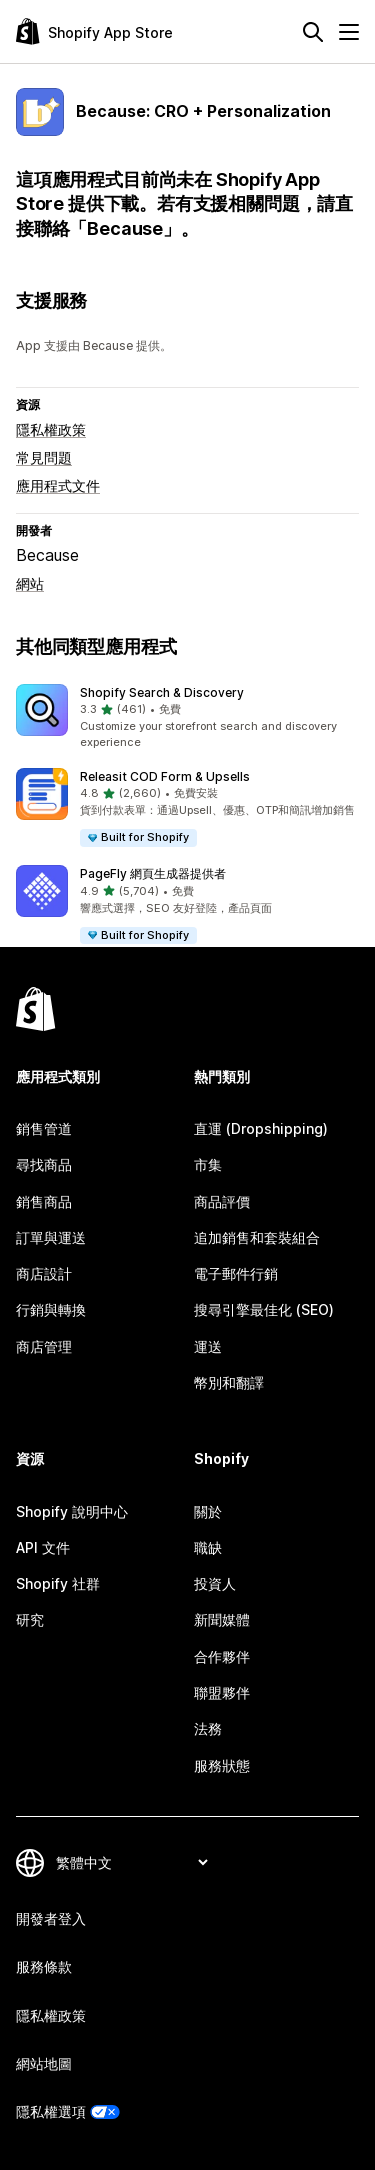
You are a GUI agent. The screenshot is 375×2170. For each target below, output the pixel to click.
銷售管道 (44, 1128)
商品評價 (222, 1201)
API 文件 (43, 1547)
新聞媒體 (222, 1619)
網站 (30, 583)
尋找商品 (44, 1164)
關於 (208, 1511)
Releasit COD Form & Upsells (165, 776)
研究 (30, 1619)
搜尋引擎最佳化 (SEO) (264, 1309)
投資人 (215, 1583)
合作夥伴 (222, 1656)
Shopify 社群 (58, 1583)
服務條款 (44, 1966)
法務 (208, 1728)
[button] (187, 718)
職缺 (208, 1547)
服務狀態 (222, 1765)
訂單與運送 (51, 1237)
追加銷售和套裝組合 (257, 1237)
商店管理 (44, 1346)
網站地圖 (44, 2063)
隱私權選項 (51, 2111)
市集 (208, 1164)
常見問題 (44, 457)
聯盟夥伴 (222, 1692)
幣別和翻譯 (229, 1382)
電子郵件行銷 (236, 1273)
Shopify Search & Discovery (162, 692)
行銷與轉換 (51, 1309)
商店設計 (44, 1273)
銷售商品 (44, 1201)
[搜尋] (313, 32)
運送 (208, 1346)
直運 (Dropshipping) (261, 1128)
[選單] (349, 32)
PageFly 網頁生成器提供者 (153, 873)
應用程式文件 (58, 485)
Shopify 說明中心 (72, 1511)
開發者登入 (51, 1918)
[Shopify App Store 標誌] (94, 31)
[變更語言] (131, 1862)
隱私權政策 (51, 429)
